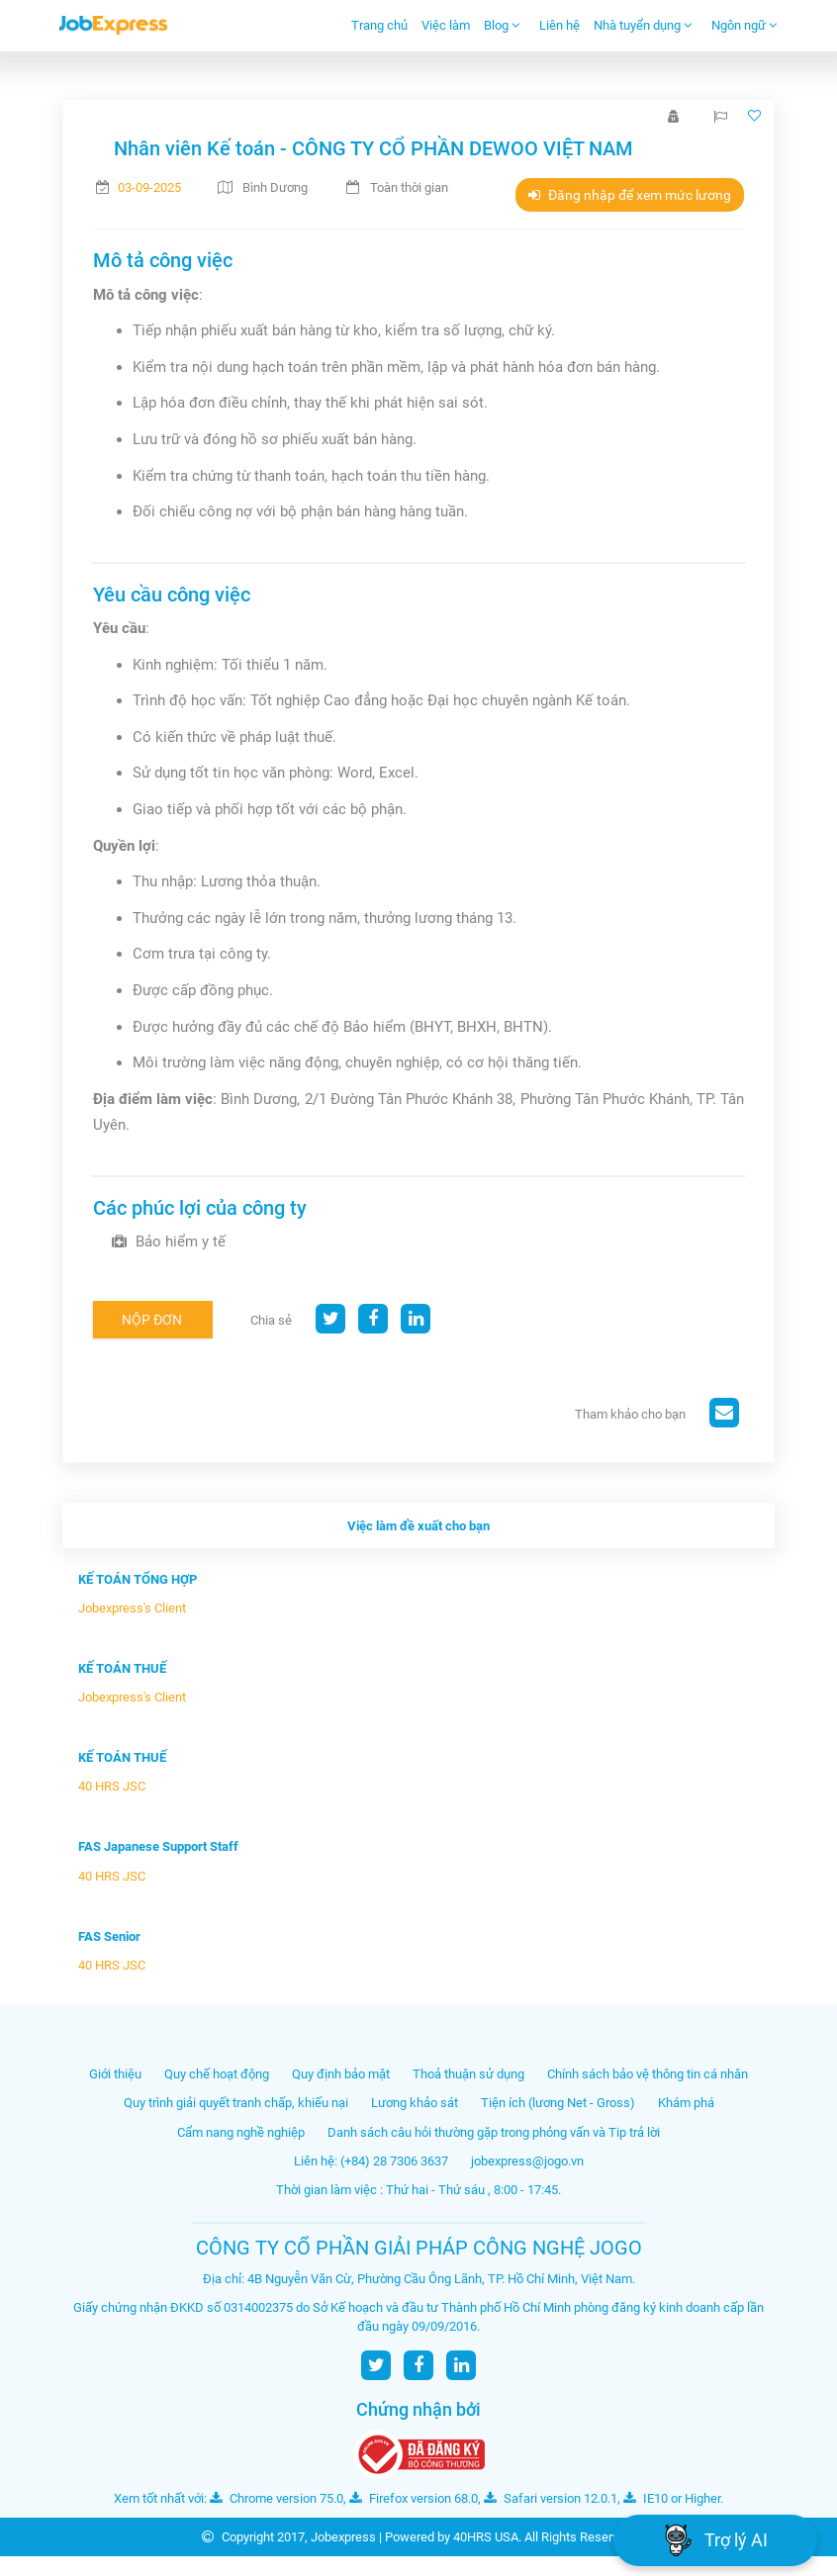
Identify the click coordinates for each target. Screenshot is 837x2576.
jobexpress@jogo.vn (527, 2161)
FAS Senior (109, 1936)
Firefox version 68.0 (413, 2498)
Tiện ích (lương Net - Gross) (558, 2102)
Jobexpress (343, 2537)
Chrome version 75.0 (276, 2498)
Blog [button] (502, 25)
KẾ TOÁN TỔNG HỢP (137, 1579)
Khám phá (686, 2102)
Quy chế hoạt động (216, 2074)
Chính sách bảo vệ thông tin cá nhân (647, 2074)
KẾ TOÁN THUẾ (122, 1668)
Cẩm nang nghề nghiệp (241, 2132)
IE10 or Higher (671, 2498)
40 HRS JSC (111, 1786)
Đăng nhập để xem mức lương (629, 195)
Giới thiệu (115, 2074)
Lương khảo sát (414, 2102)
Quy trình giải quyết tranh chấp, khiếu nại (236, 2102)
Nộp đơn (152, 1320)
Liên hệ (559, 25)
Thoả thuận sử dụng (468, 2074)
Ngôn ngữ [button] (744, 25)
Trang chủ (379, 25)
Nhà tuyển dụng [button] (643, 25)
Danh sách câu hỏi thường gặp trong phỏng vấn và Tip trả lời (493, 2132)
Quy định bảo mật (341, 2074)
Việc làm (445, 25)
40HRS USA (485, 2537)
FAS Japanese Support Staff (158, 1846)
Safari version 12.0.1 (550, 2498)
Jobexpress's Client (132, 1608)
